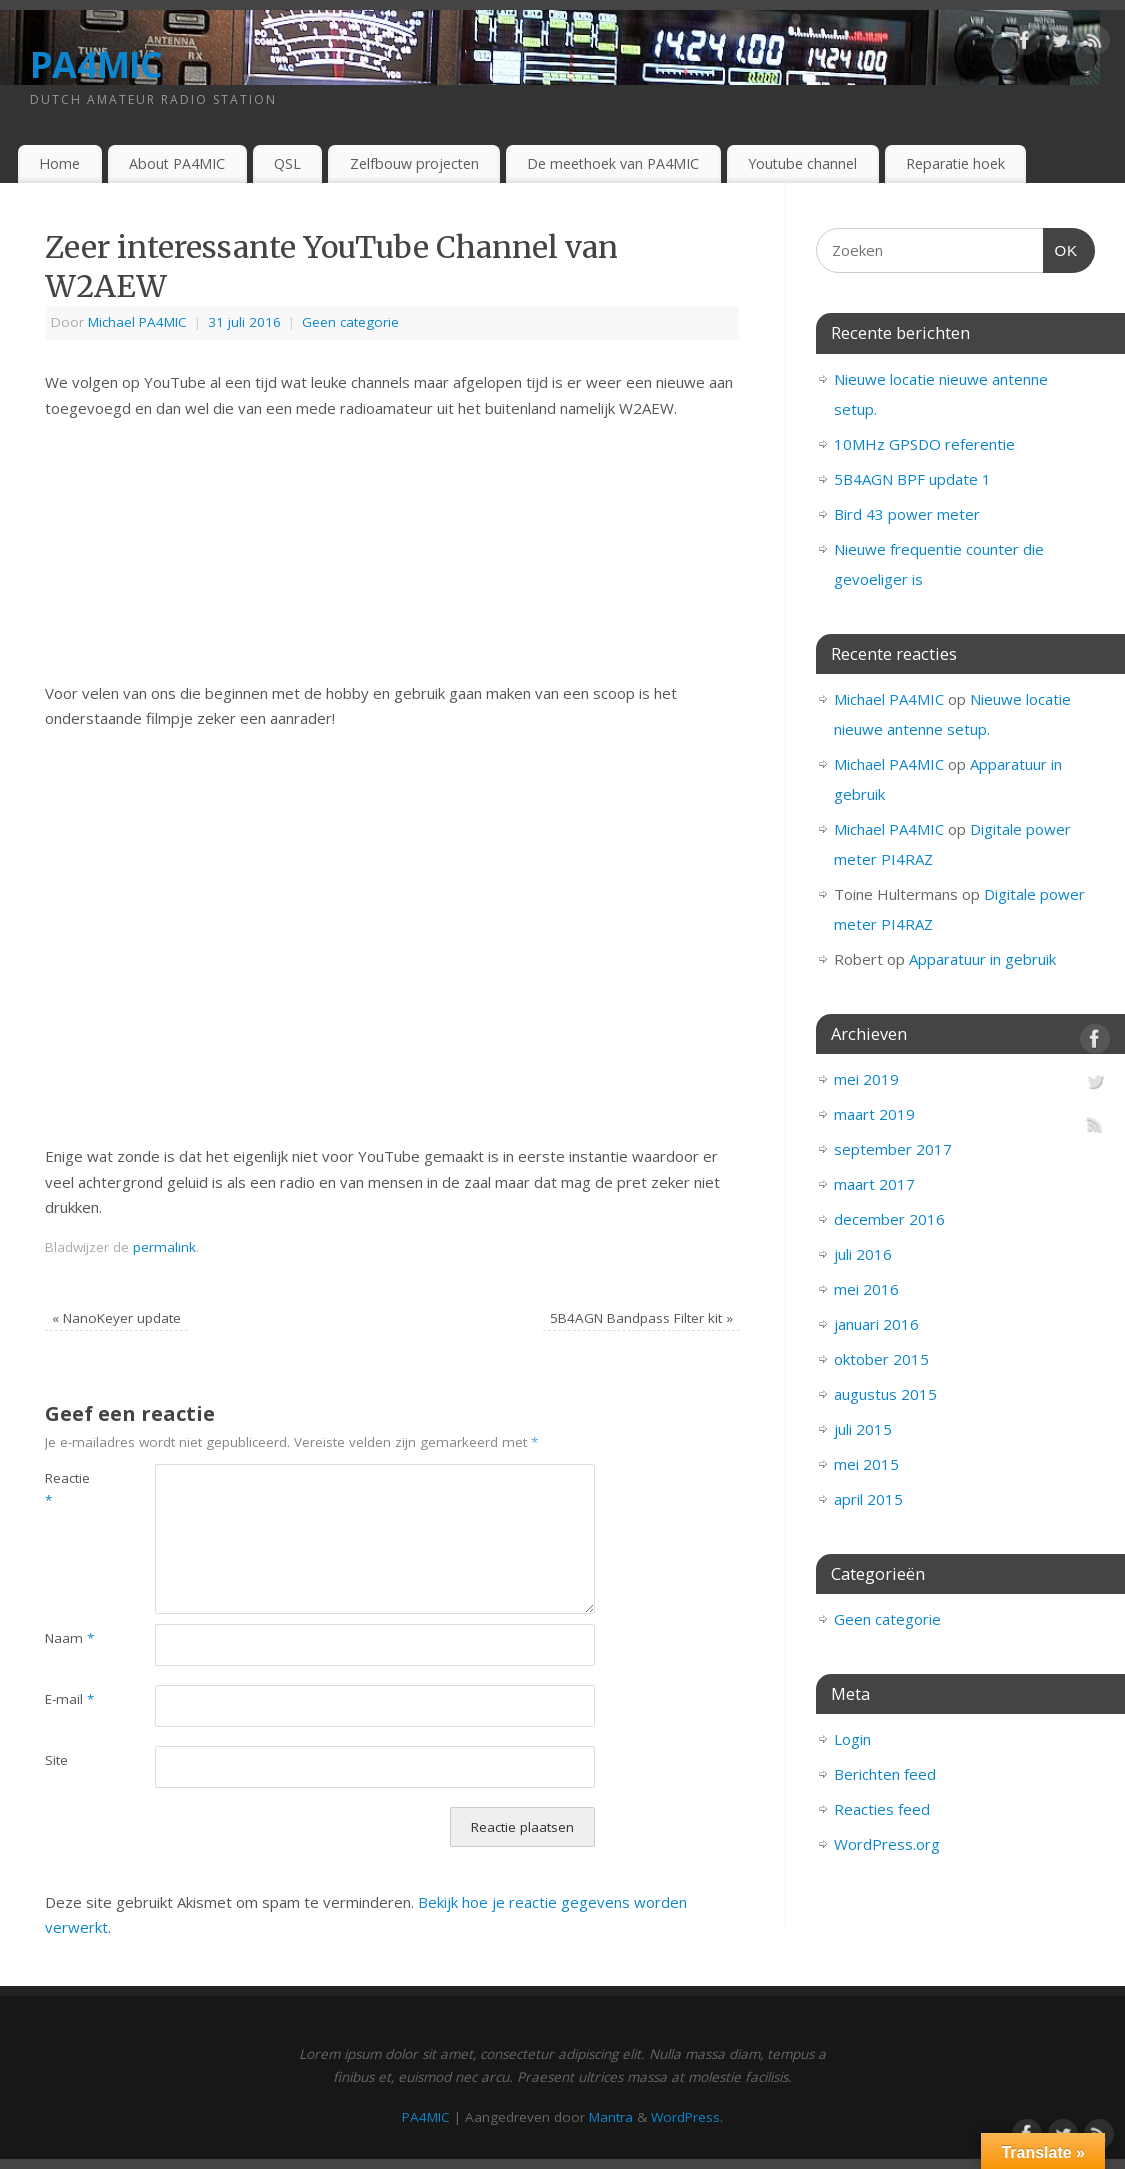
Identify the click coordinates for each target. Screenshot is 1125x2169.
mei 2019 (866, 1079)
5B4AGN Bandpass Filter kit (641, 1318)
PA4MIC (96, 64)
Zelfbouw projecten (414, 163)
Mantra (611, 2117)
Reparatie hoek (955, 163)
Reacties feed (882, 1809)
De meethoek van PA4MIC (613, 163)
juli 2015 (863, 1429)
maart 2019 (874, 1114)
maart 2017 (874, 1184)
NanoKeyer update (116, 1318)
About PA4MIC (177, 163)
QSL (287, 163)
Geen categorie (350, 322)
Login (852, 1739)
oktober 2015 (881, 1359)
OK (1061, 248)
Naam (69, 1638)
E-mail (69, 1699)
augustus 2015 (885, 1394)
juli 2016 (863, 1254)
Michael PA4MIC (137, 322)
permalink (164, 1247)
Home (59, 163)
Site (56, 1760)
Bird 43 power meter (907, 514)
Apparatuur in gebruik (982, 959)
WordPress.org (887, 1844)
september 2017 (893, 1149)
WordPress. (687, 2117)
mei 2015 (866, 1464)
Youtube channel (802, 163)
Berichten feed (885, 1774)
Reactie (67, 1489)
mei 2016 (866, 1289)
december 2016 (889, 1219)
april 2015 (868, 1499)
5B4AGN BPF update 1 (912, 479)
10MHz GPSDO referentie (924, 444)
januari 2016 (876, 1324)
